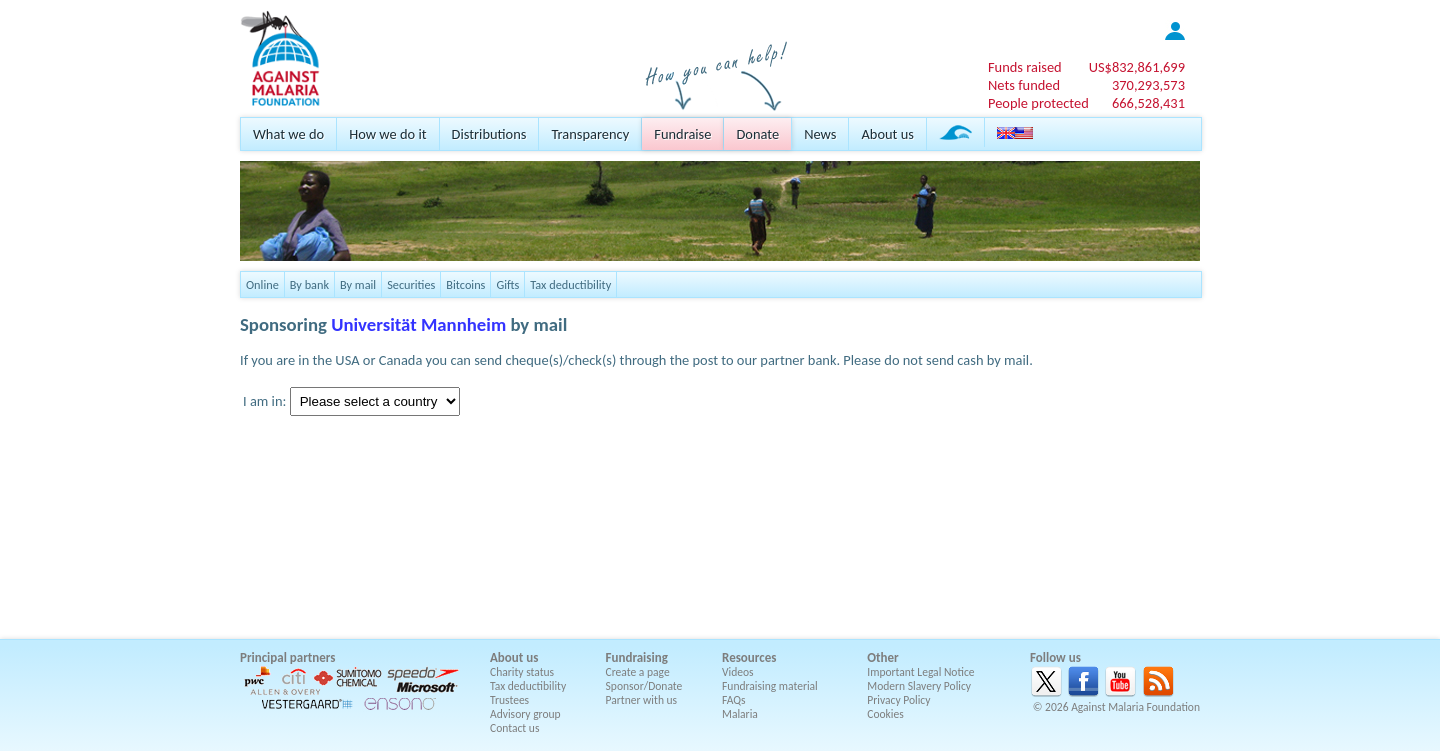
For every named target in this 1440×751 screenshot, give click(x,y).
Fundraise (682, 134)
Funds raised (1025, 67)
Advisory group (525, 714)
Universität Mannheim (418, 324)
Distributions (489, 134)
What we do (288, 134)
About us (887, 134)
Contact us (514, 728)
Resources (749, 657)
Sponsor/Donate (644, 686)
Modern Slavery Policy (919, 686)
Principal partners (287, 657)
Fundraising (637, 657)
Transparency (590, 134)
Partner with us (642, 700)
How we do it (387, 134)
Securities (411, 284)
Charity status (522, 672)
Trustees (509, 700)
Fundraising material (770, 686)
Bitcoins (465, 284)
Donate (757, 134)
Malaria (740, 714)
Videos (738, 672)
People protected (1038, 103)
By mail (358, 284)
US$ (1137, 67)
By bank (309, 284)
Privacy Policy (898, 700)
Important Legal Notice (920, 672)
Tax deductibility (570, 284)
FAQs (734, 700)
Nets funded (1024, 85)
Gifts (507, 284)
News (820, 134)
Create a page (638, 672)
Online (262, 284)
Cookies (885, 714)
